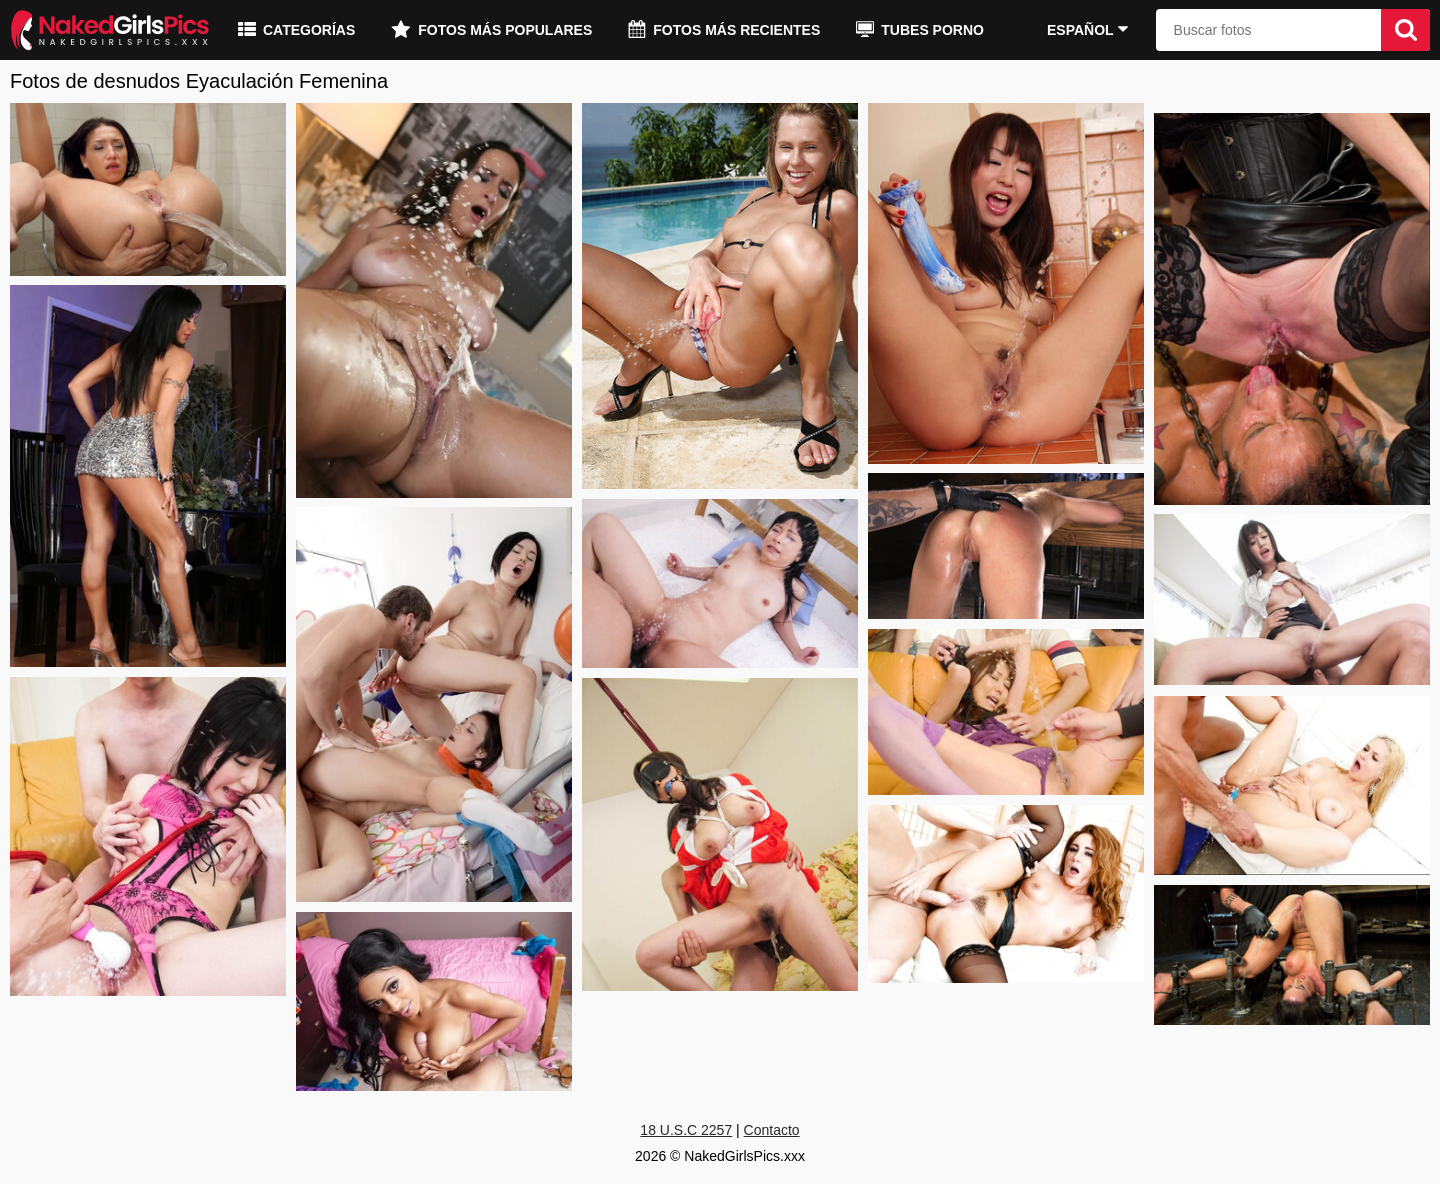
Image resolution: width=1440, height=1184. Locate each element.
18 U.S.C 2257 (686, 1130)
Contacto (772, 1130)
